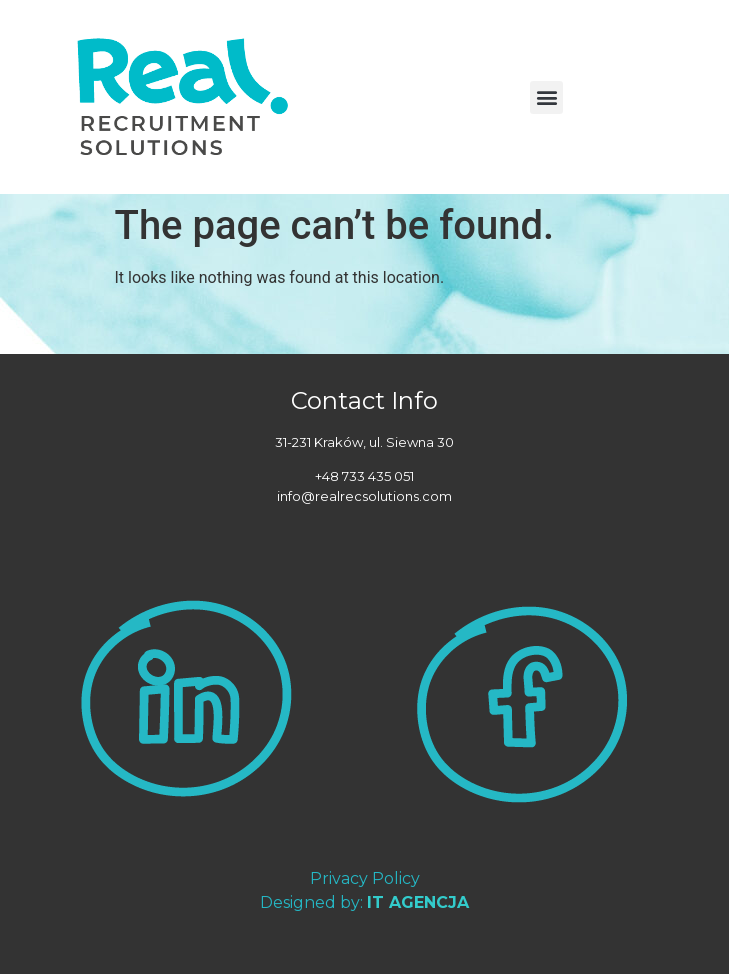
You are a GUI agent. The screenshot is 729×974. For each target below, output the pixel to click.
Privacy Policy (365, 878)
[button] (546, 97)
